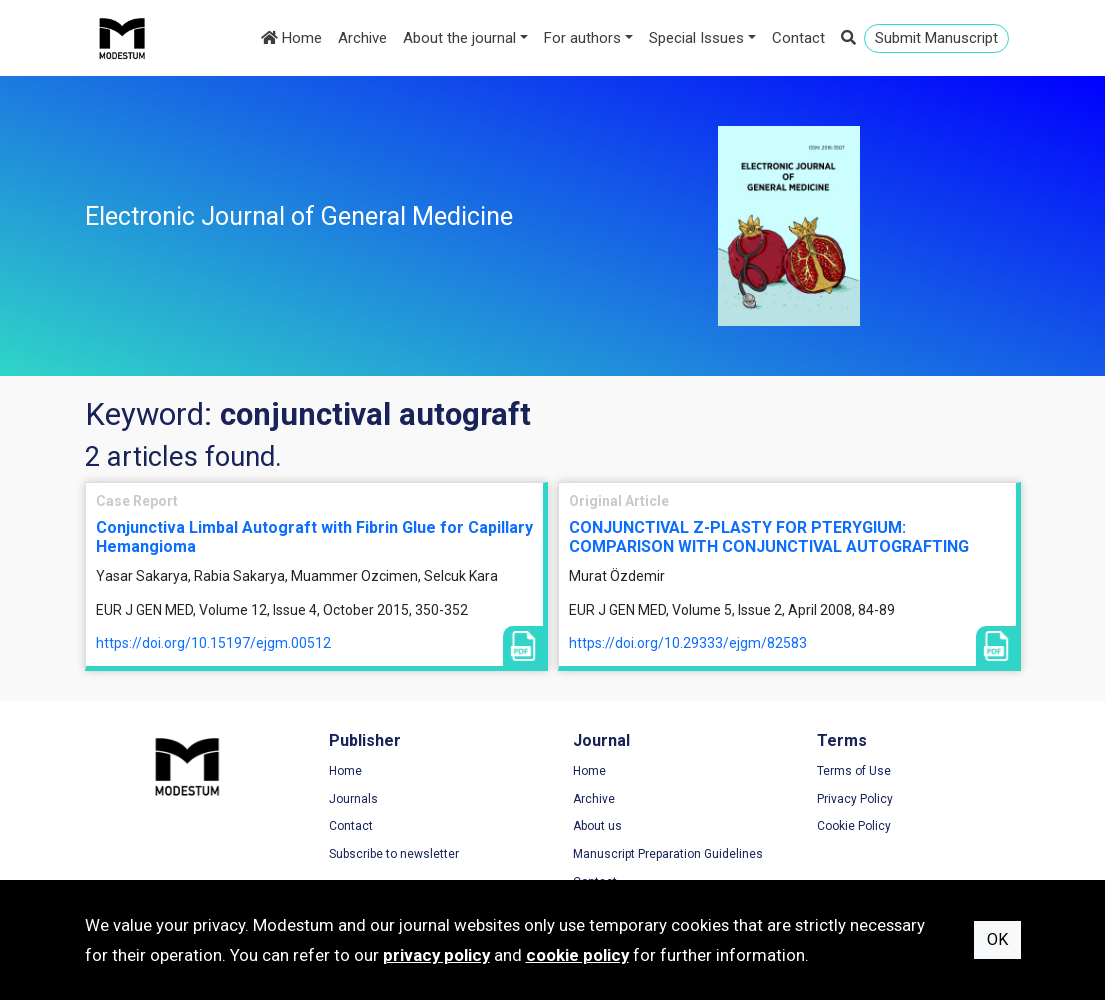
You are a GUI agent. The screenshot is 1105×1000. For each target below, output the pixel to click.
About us (597, 826)
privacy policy (436, 955)
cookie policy (577, 955)
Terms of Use (854, 771)
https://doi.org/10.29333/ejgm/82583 (688, 643)
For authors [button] (582, 38)
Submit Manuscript (936, 38)
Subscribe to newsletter (394, 854)
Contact (798, 38)
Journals (353, 799)
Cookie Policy (854, 826)
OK (997, 939)
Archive (362, 38)
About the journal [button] (459, 38)
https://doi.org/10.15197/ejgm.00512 (213, 643)
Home (291, 38)
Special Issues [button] (696, 38)
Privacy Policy (855, 799)
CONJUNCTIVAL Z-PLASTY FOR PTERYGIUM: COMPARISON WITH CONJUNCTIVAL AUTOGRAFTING (769, 537)
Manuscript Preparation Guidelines (668, 854)
